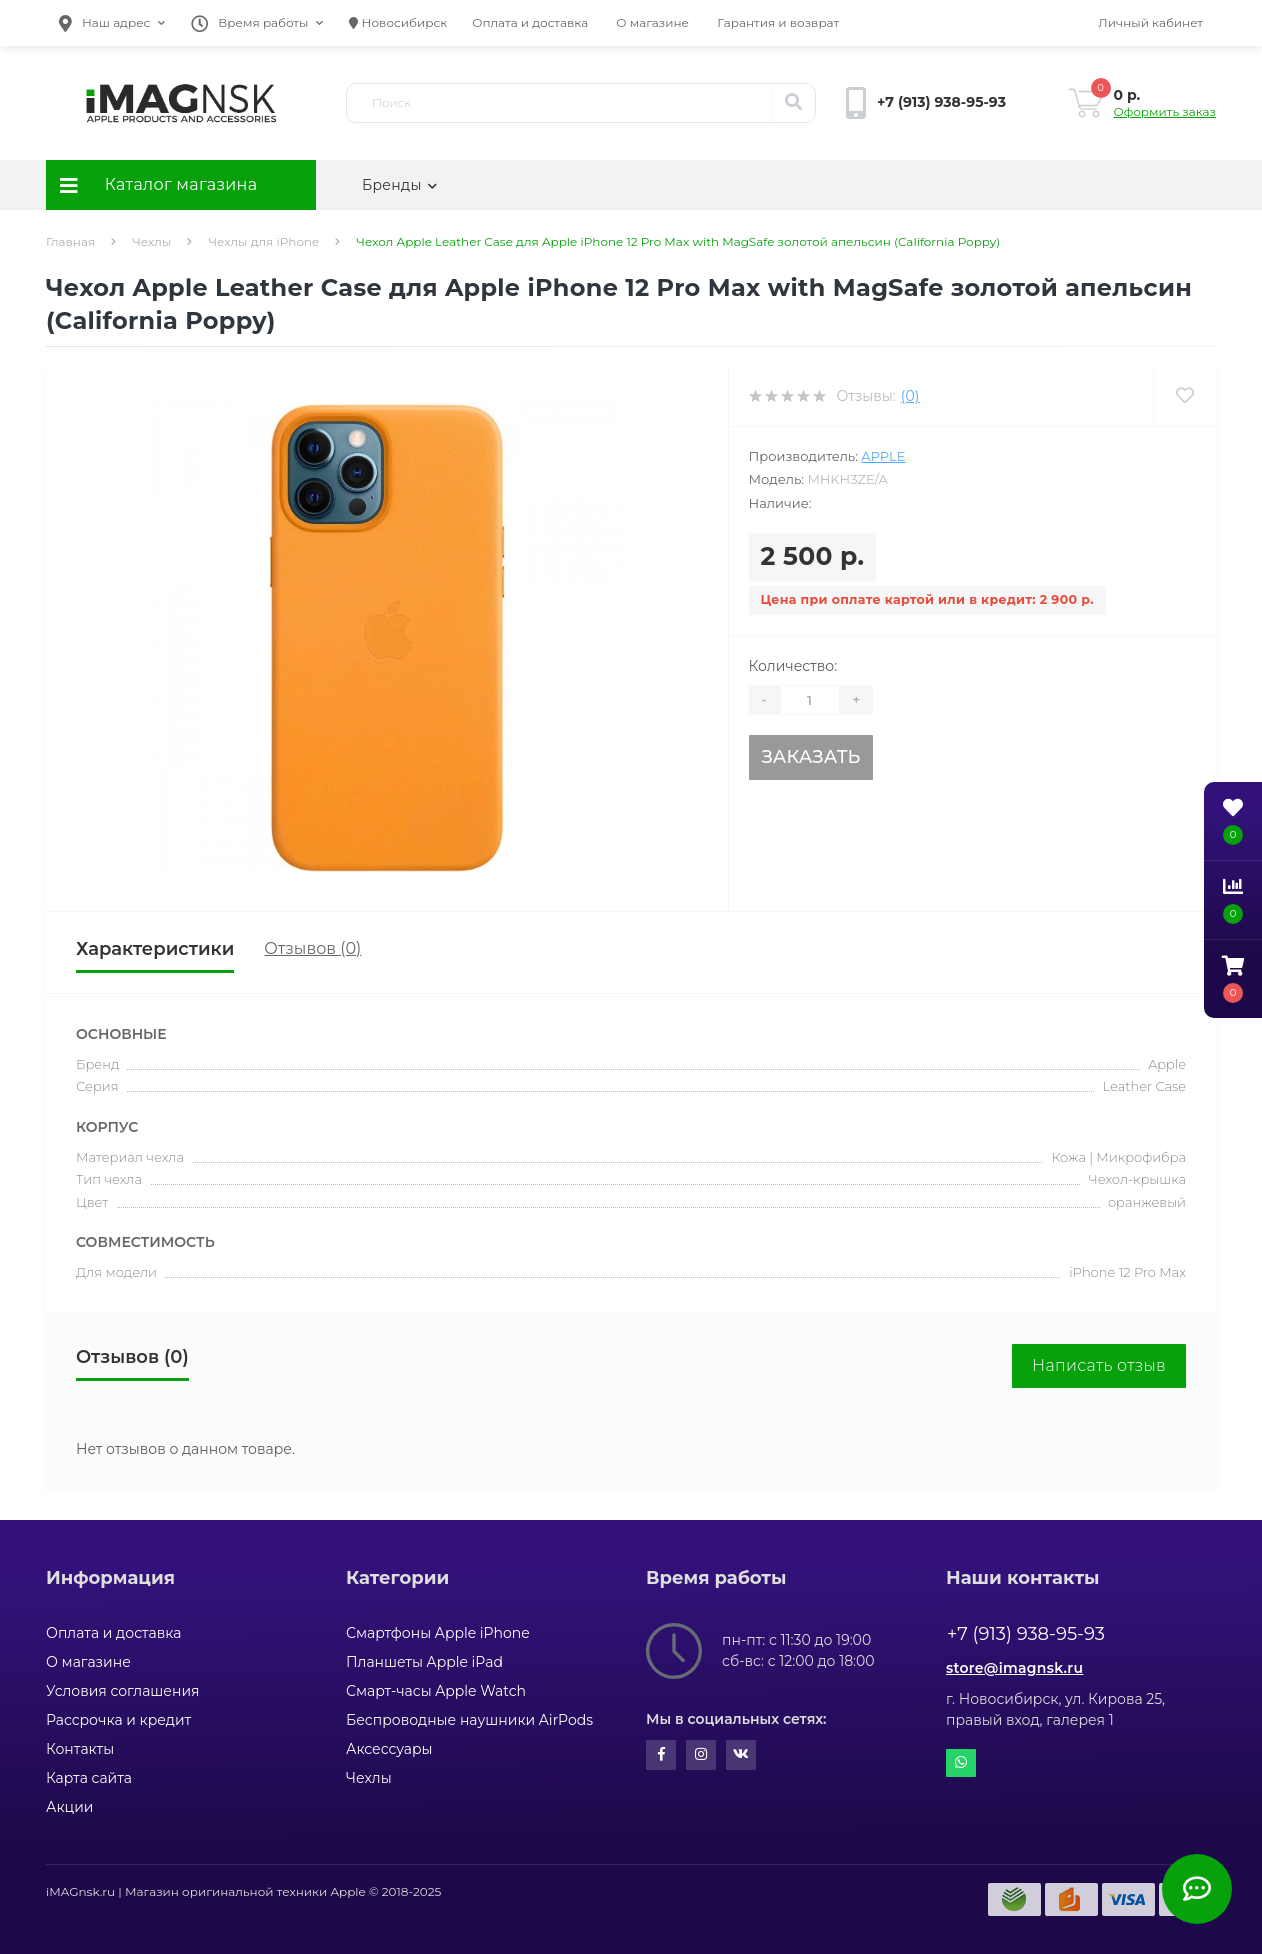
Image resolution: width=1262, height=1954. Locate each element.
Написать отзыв (1099, 1365)
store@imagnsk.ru (1014, 1668)
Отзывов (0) (312, 948)
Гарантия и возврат (778, 22)
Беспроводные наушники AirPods (469, 1720)
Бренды (399, 185)
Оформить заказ (1165, 111)
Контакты (80, 1749)
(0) (910, 396)
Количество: (793, 666)
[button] (112, 23)
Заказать (810, 757)
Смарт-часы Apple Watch (436, 1691)
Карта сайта (89, 1778)
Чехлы (151, 241)
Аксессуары (389, 1749)
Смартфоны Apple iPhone (438, 1633)
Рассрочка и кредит (118, 1720)
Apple (883, 456)
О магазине (652, 22)
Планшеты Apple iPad (424, 1662)
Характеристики (155, 949)
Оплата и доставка (530, 22)
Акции (69, 1807)
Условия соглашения (123, 1691)
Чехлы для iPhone (263, 241)
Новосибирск (398, 22)
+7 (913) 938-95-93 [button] (1026, 1634)
